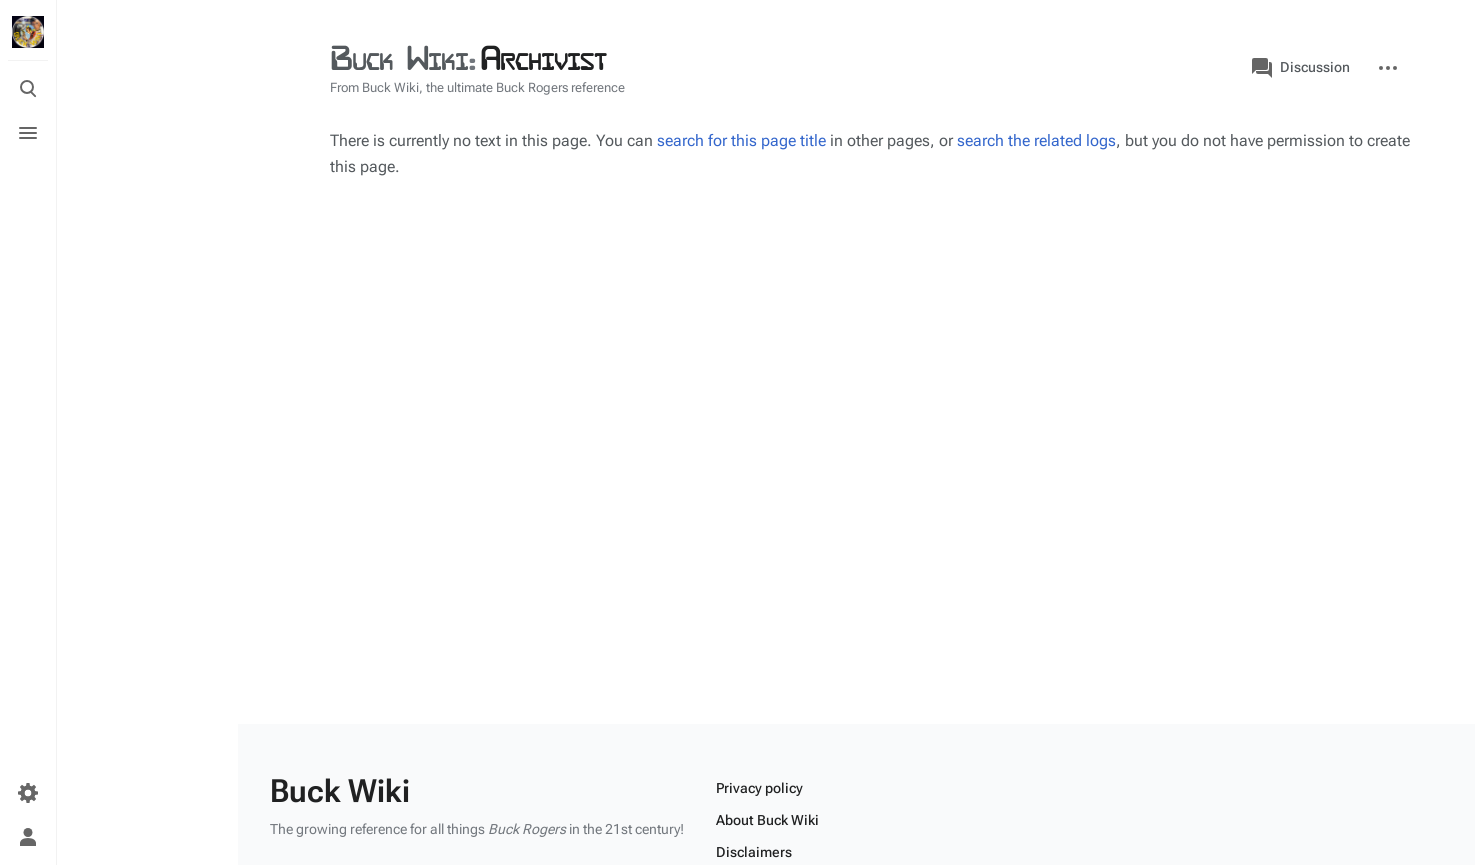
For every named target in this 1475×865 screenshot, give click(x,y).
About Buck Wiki (767, 820)
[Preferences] (28, 793)
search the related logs (1036, 140)
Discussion (1301, 68)
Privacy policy (759, 788)
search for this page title (741, 140)
